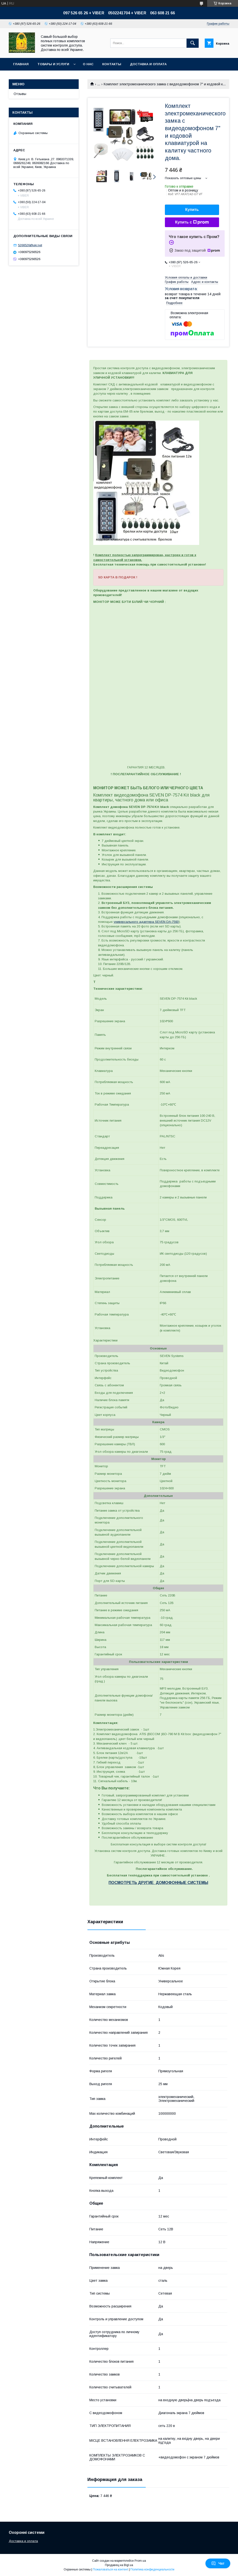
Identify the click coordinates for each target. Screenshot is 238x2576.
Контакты (111, 64)
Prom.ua (140, 2560)
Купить (192, 209)
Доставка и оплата (23, 2541)
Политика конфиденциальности (152, 2569)
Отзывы (20, 94)
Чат (217, 2563)
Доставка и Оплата (148, 64)
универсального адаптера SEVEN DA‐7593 (146, 922)
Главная (21, 64)
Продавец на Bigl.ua (119, 2565)
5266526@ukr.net (30, 245)
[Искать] (193, 43)
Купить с (192, 222)
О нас (88, 64)
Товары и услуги (53, 64)
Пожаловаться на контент (110, 2569)
